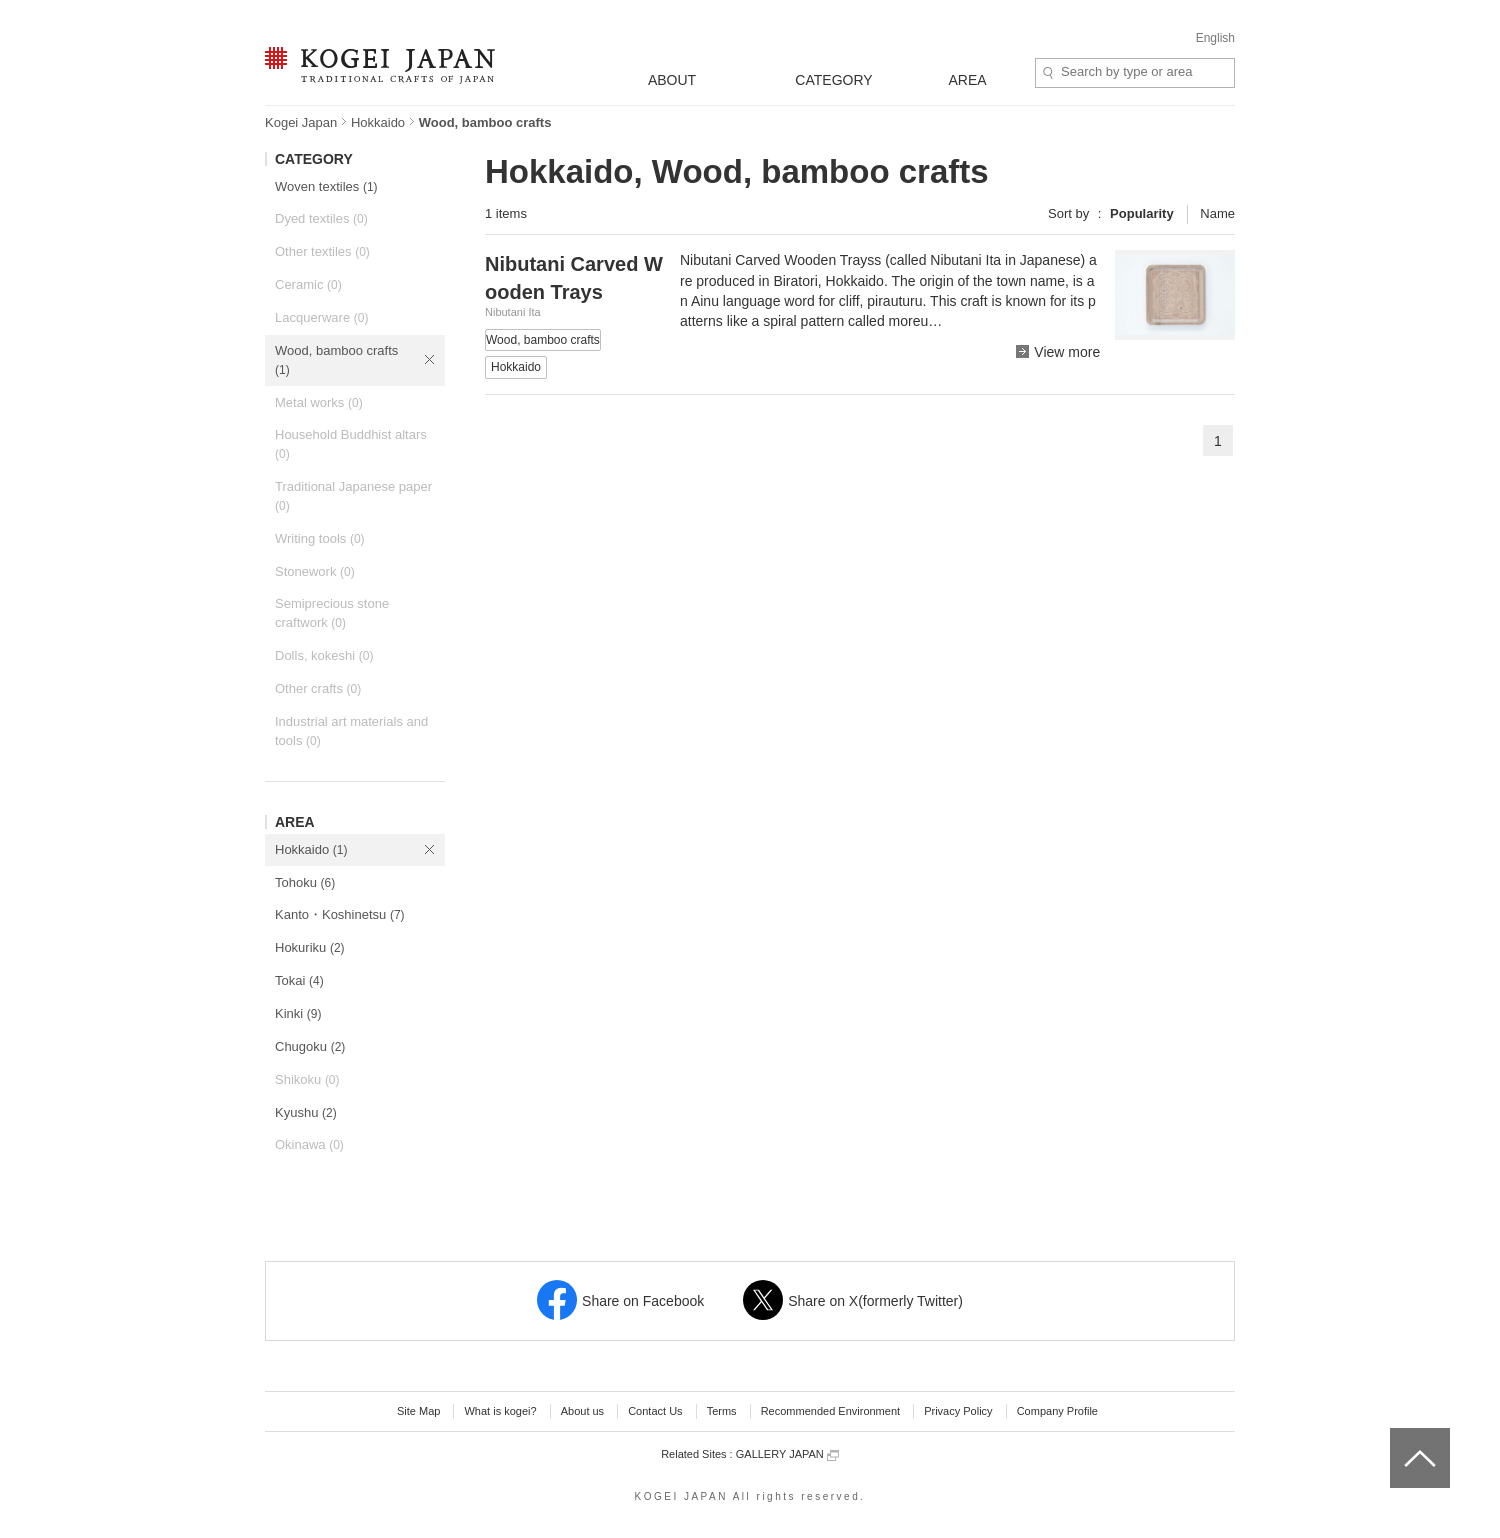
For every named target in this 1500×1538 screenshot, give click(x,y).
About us (582, 1411)
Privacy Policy (958, 1411)
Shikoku (307, 1079)
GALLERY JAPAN (787, 1454)
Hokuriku (310, 947)
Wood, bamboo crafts (336, 360)
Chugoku (310, 1046)
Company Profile (1057, 1411)
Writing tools (320, 538)
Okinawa (309, 1144)
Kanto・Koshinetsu (340, 914)
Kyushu (306, 1112)
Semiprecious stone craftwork (332, 613)
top (1397, 1435)
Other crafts (318, 688)
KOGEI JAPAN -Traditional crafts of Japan (379, 67)
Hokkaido (378, 122)
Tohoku (305, 882)
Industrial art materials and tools (351, 731)
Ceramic (308, 284)
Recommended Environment (830, 1411)
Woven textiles (326, 186)
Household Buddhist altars (351, 444)
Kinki (298, 1013)
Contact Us (655, 1411)
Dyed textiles (321, 218)
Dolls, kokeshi (324, 655)
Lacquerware (321, 317)
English (1215, 38)
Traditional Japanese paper (353, 496)
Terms (722, 1411)
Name (1217, 213)
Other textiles (322, 251)
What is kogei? (500, 1411)
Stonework (315, 571)
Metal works (319, 402)
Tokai (299, 980)
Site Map (418, 1411)
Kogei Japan (301, 122)
